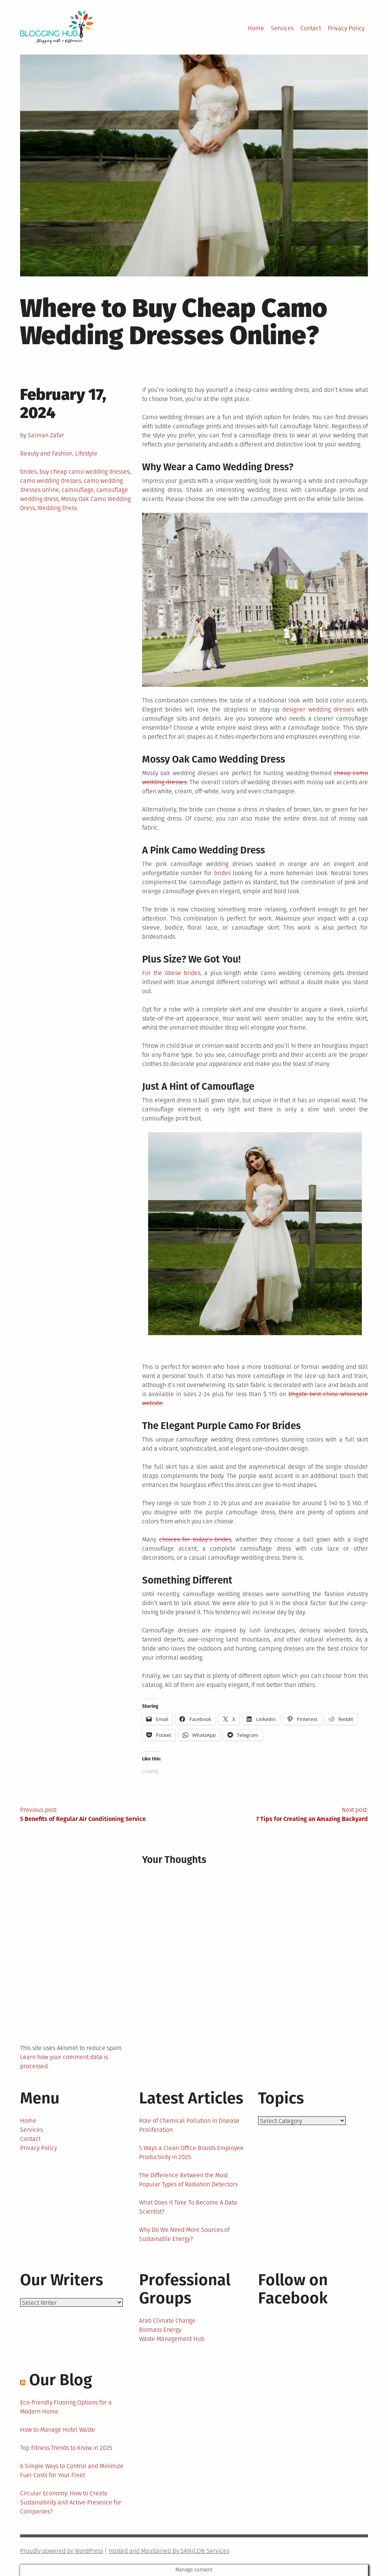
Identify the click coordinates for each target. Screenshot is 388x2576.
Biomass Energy (160, 2329)
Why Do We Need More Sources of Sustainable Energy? (184, 2234)
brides (28, 471)
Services (282, 28)
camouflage (78, 489)
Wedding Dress (57, 508)
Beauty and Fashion (46, 453)
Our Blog (60, 2379)
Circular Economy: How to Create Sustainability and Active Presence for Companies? (70, 2502)
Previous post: (107, 1815)
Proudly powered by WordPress (61, 2550)
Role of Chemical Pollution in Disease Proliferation (189, 2125)
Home (256, 28)
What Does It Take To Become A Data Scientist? (188, 2207)
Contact (310, 28)
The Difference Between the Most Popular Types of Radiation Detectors (188, 2180)
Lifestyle (86, 453)
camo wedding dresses (50, 480)
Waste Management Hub (171, 2338)
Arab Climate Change (167, 2320)
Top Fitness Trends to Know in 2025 (66, 2447)
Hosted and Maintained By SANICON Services (169, 2550)
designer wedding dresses (318, 709)
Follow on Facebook (293, 2289)
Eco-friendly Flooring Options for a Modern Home (66, 2407)
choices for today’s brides (195, 1539)
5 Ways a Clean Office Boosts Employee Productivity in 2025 (191, 2152)
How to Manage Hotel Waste (57, 2429)
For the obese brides (171, 973)
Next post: (281, 1815)
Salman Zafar (46, 435)
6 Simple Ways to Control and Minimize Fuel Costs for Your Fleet (72, 2470)
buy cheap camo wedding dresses (84, 471)
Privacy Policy (346, 28)
